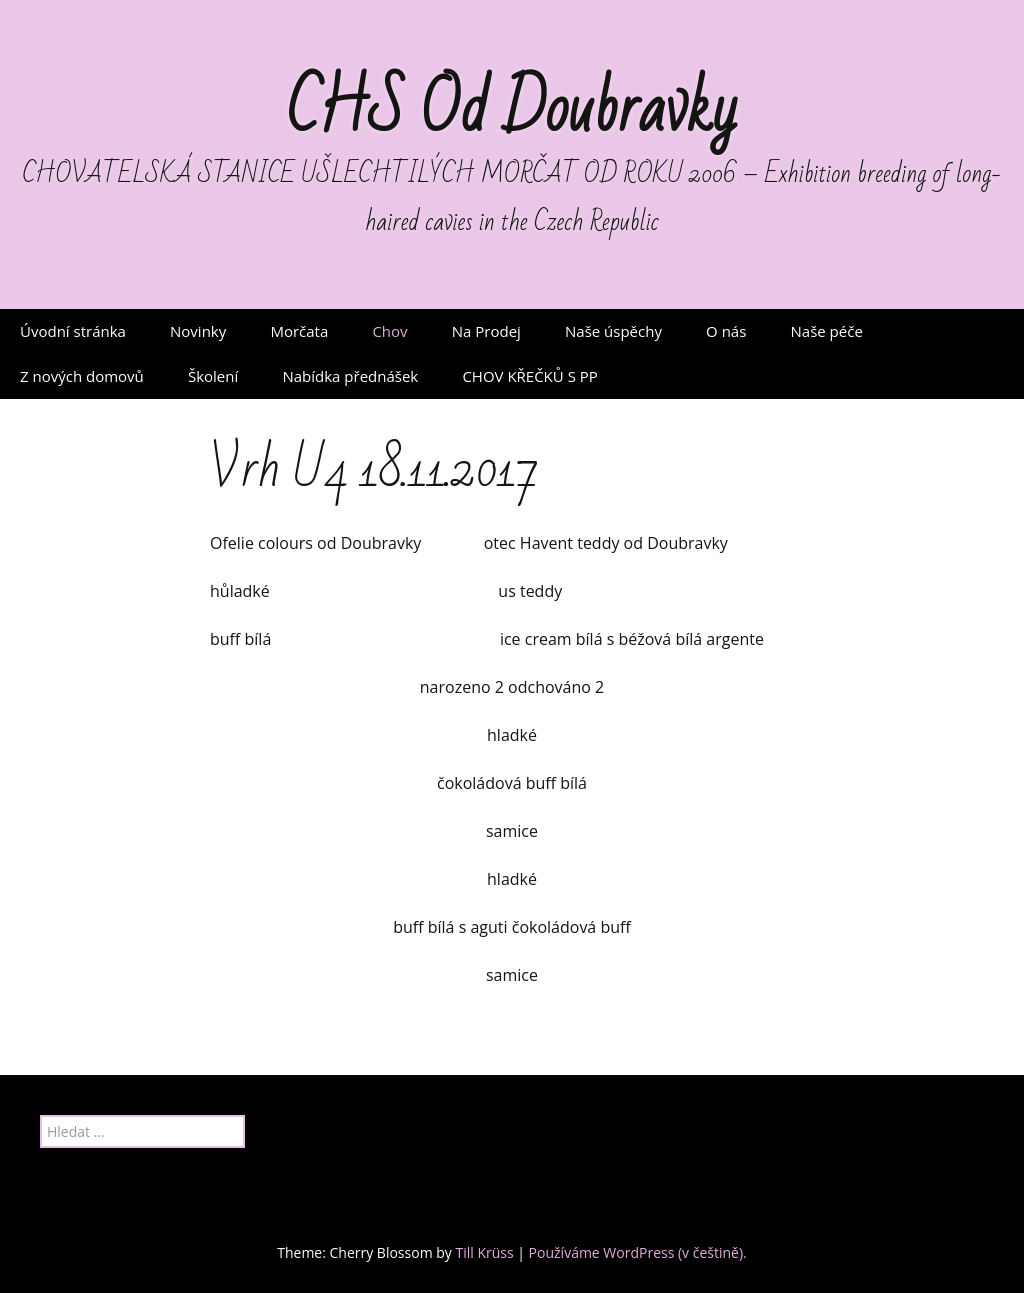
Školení (213, 376)
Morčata (299, 331)
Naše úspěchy (613, 331)
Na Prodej (486, 331)
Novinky (198, 331)
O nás (726, 331)
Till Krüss (484, 1252)
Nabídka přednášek (350, 376)
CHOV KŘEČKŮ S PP (529, 376)
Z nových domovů (82, 376)
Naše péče (827, 331)
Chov (389, 331)
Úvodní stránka (73, 331)
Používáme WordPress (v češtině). (638, 1252)
